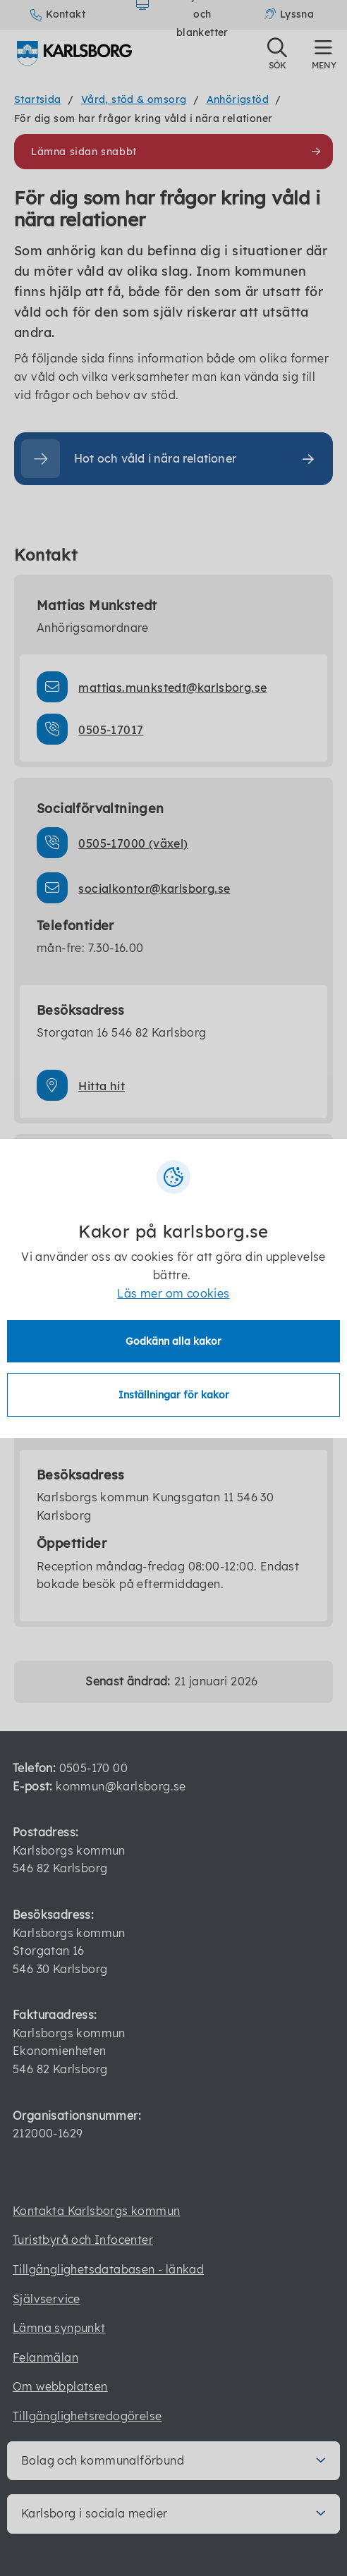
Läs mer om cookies (173, 1293)
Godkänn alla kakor (173, 1341)
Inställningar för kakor (173, 1394)
